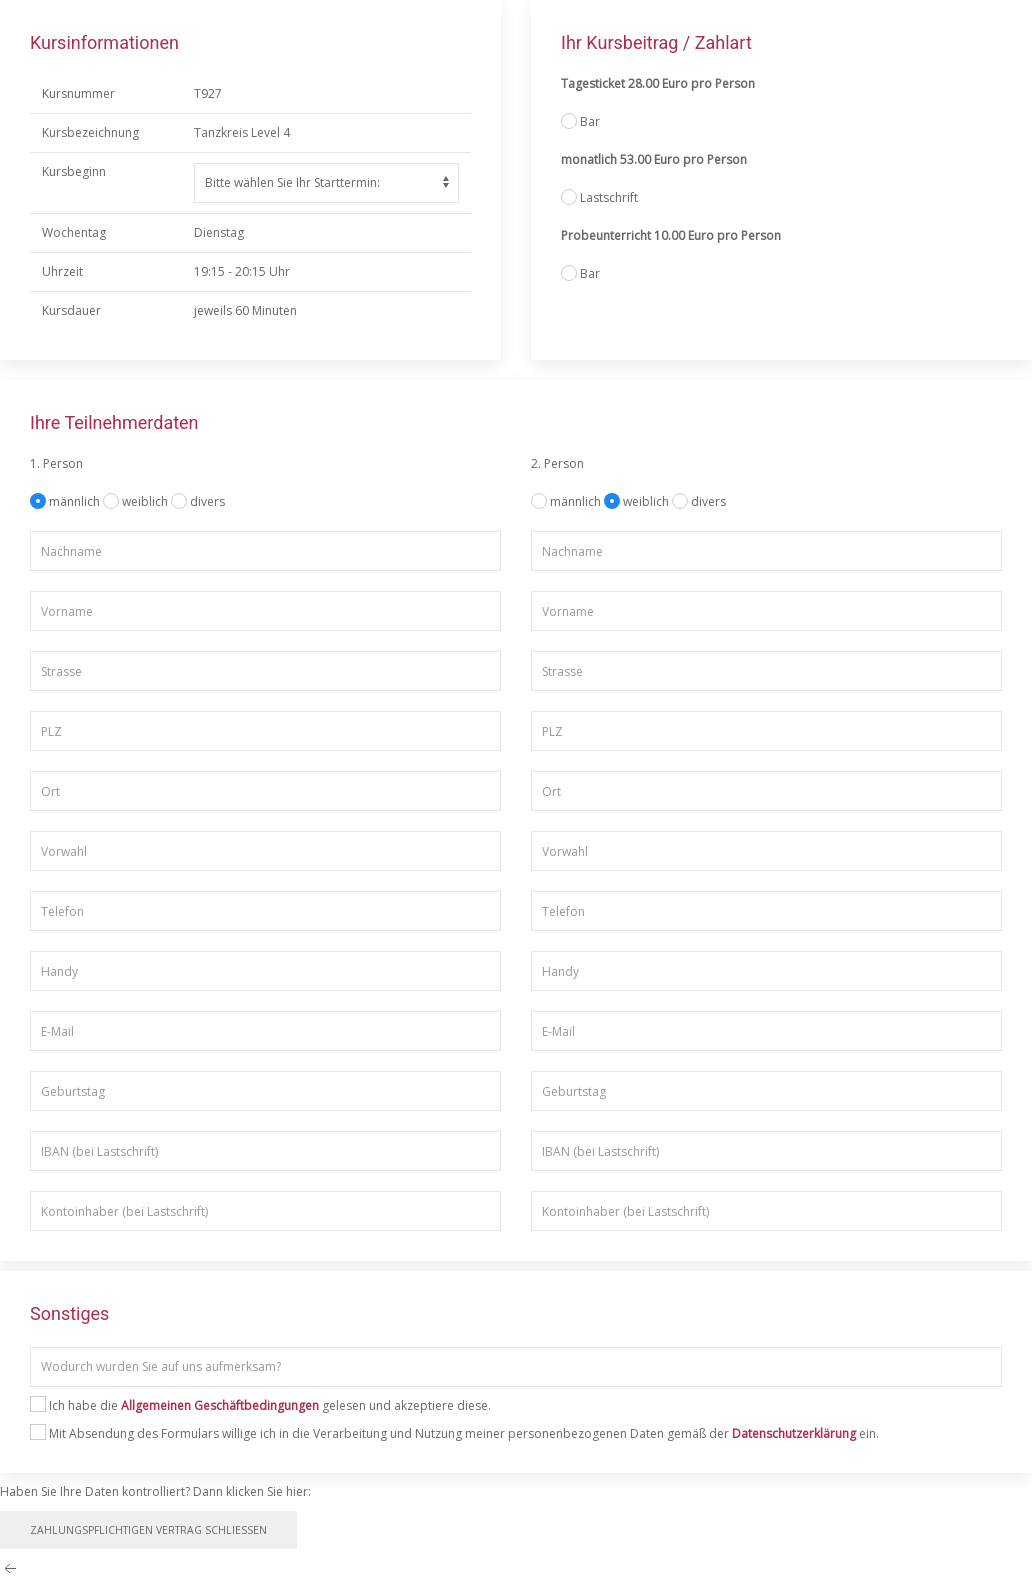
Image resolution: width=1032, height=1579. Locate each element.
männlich (76, 501)
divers (207, 501)
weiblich (146, 501)
